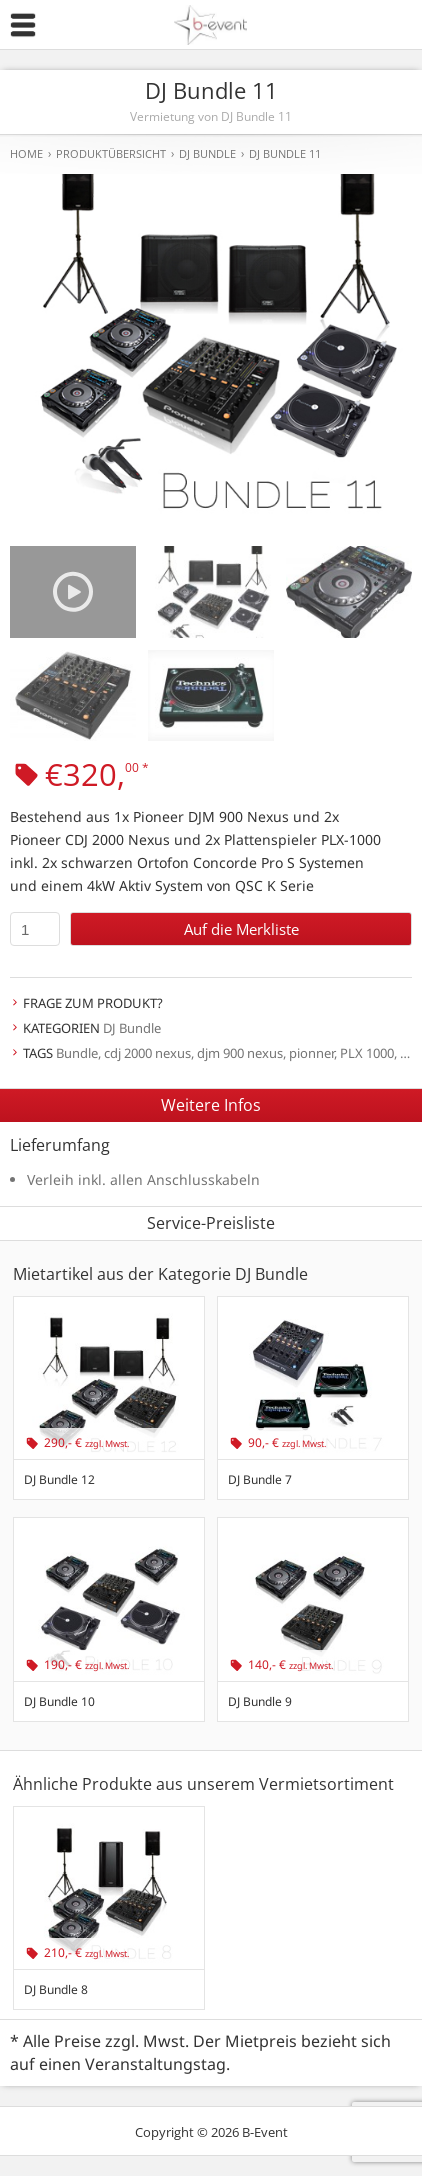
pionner (311, 1053)
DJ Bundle (132, 1028)
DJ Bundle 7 (260, 1479)
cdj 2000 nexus (147, 1053)
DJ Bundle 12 (59, 1479)
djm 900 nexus (240, 1053)
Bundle (77, 1053)
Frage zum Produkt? (93, 1003)
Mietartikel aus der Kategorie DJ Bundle (160, 1274)
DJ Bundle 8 (56, 1989)
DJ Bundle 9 (260, 1701)
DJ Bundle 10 (59, 1701)
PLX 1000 (367, 1053)
